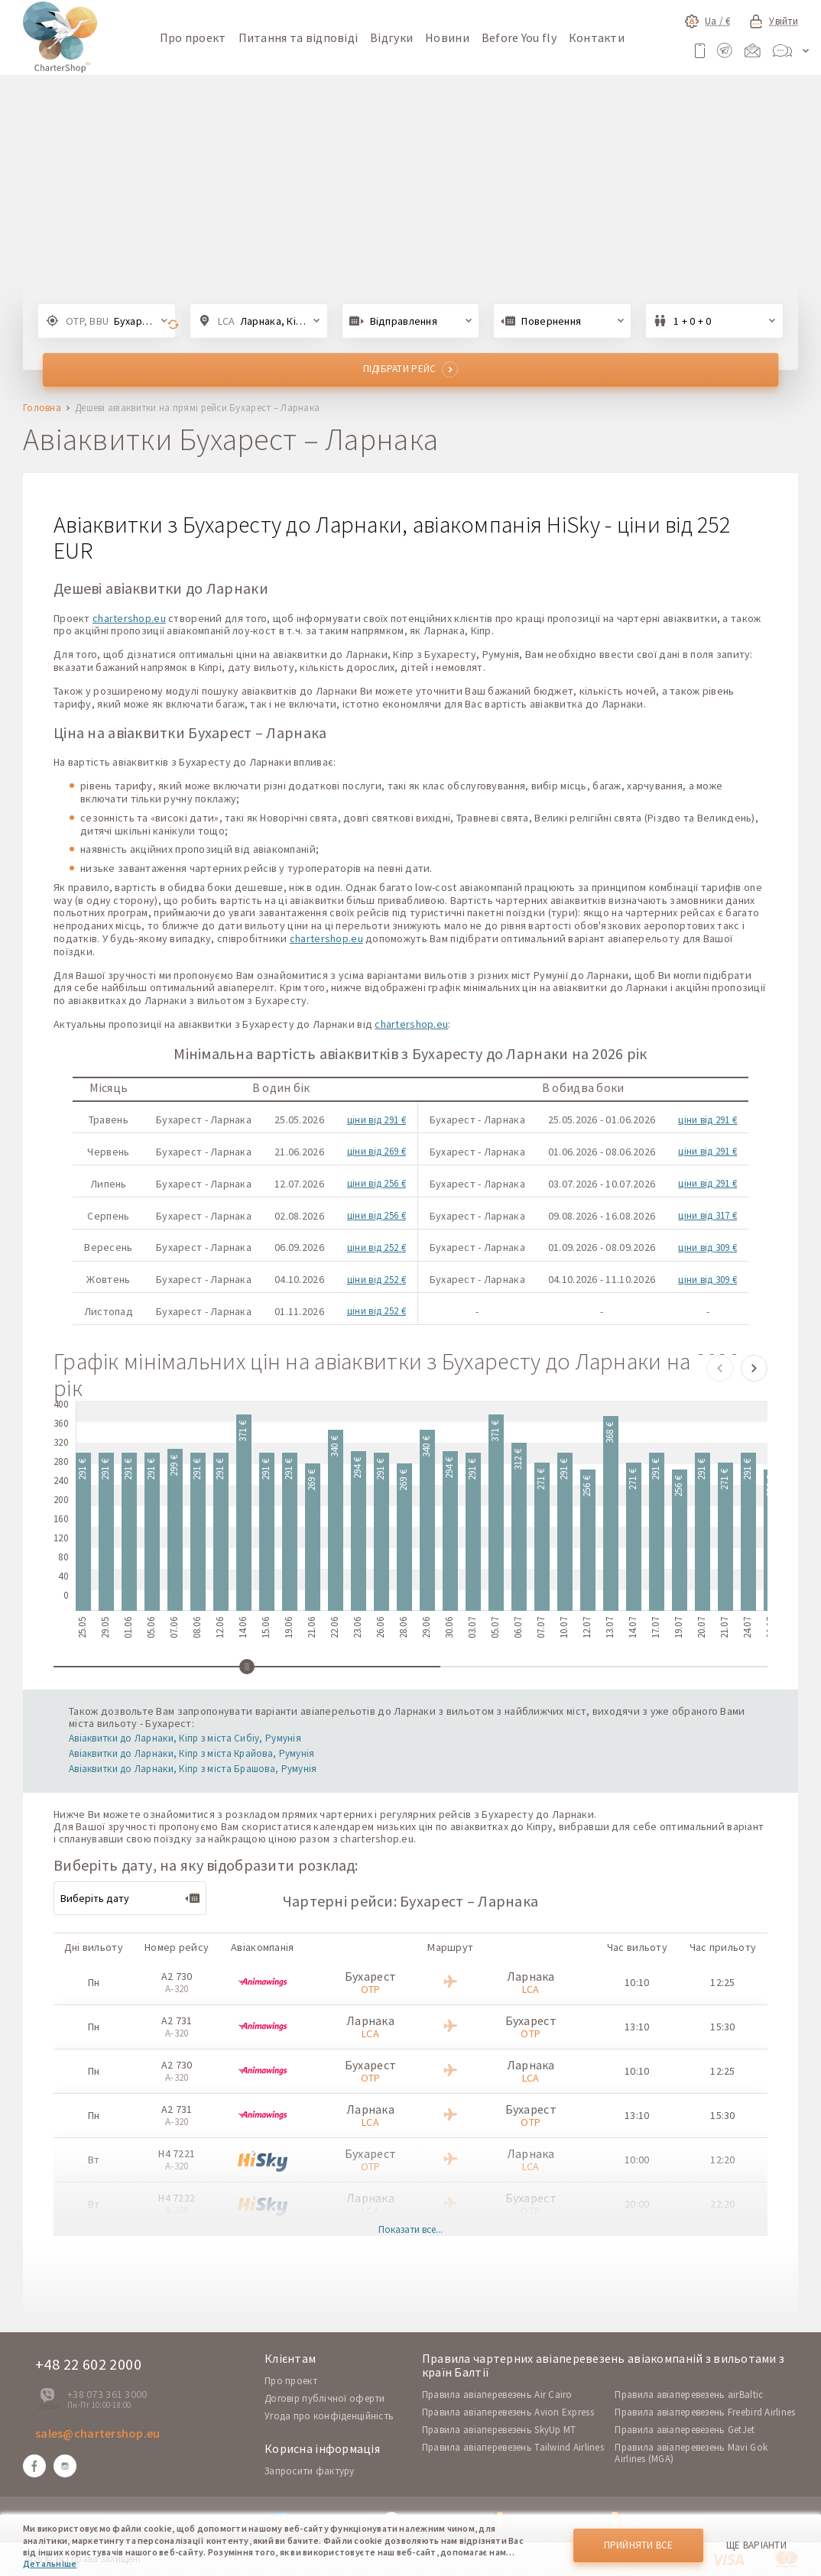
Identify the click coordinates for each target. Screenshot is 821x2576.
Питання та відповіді (299, 37)
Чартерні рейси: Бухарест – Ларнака (411, 1900)
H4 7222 (176, 2198)
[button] (719, 1368)
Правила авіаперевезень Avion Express (508, 2412)
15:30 (722, 2026)
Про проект (193, 37)
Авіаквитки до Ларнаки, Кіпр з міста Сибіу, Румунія (185, 1738)
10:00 (637, 2159)
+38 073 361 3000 (107, 2394)
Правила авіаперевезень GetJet (684, 2429)
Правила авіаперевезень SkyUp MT (499, 2429)
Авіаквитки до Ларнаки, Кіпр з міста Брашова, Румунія (193, 1768)
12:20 (722, 2159)
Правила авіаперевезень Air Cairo (497, 2394)
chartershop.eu (129, 618)
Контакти (597, 37)
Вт (94, 2159)
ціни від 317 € (707, 1215)
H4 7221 (176, 2153)
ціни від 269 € (376, 1151)
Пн (94, 1982)
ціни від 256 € (376, 1183)
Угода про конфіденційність (329, 2415)
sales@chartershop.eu (98, 2433)
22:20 (722, 2204)
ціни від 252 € (376, 1247)
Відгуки (391, 37)
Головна (42, 408)
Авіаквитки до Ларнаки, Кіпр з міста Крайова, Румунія (192, 1753)
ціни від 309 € (707, 1247)
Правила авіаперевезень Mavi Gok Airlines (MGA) (691, 2453)
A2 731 (177, 2020)
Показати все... (410, 2230)
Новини (447, 37)
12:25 (722, 1982)
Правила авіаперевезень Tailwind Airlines (513, 2447)
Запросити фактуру (309, 2470)
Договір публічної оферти (324, 2398)
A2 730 (177, 1976)
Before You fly (519, 37)
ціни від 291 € (376, 1119)
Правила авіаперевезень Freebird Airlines (705, 2412)
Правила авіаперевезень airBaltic (689, 2394)
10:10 (637, 1982)
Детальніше (49, 2563)
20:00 (637, 2204)
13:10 (637, 2026)
